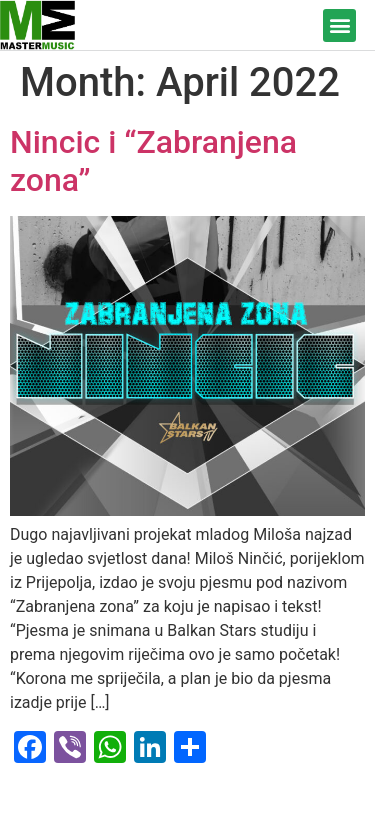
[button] (339, 25)
